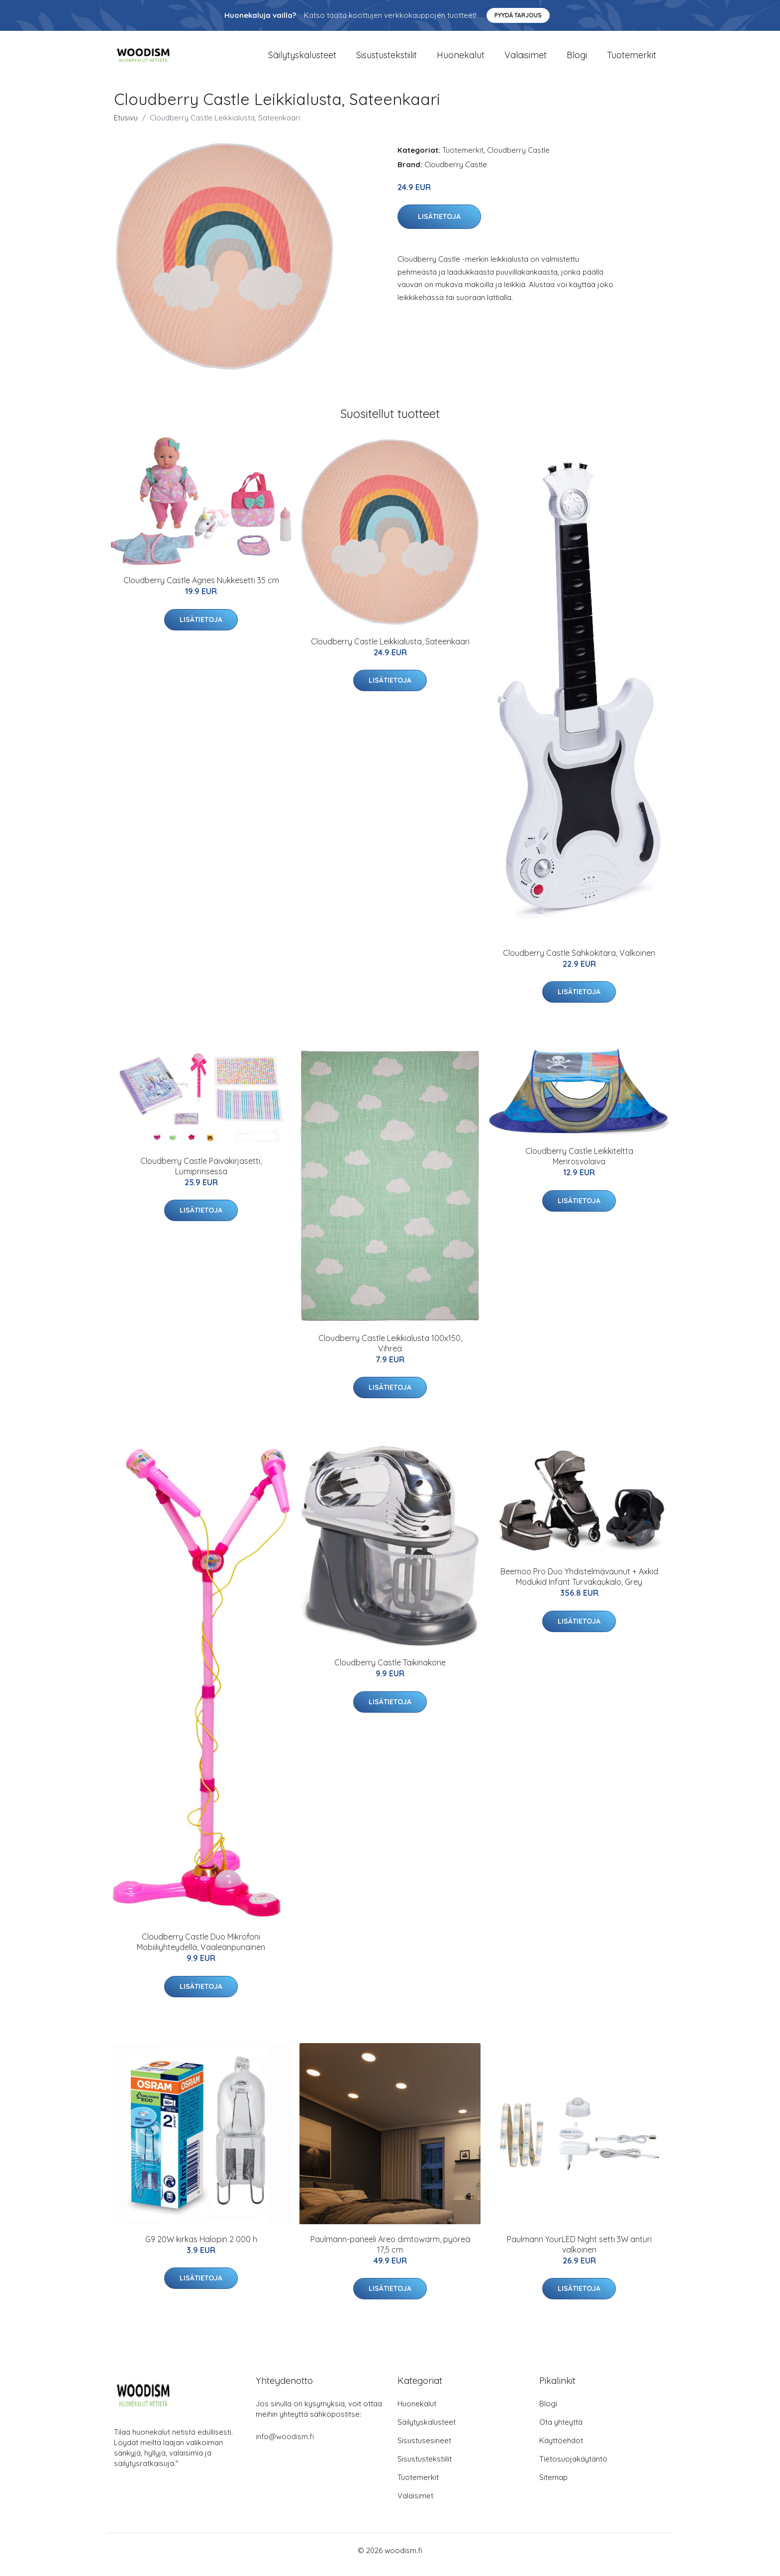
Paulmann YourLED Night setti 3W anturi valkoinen (579, 2253)
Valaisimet (525, 59)
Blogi (577, 59)
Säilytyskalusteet (302, 59)
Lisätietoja (439, 225)
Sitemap (553, 2485)
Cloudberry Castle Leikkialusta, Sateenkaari (390, 650)
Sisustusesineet (424, 2449)
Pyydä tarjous (518, 15)
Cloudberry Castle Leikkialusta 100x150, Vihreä (390, 1351)
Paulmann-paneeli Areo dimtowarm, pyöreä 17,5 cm (390, 2253)
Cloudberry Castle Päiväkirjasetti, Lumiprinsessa (201, 1174)
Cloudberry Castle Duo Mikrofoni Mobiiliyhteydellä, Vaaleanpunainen (201, 1951)
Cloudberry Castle (518, 158)
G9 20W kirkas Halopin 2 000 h (201, 2248)
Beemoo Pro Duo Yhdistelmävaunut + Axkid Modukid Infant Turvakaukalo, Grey (579, 1585)
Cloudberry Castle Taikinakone (390, 1671)
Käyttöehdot (561, 2449)
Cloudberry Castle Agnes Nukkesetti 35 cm (201, 589)
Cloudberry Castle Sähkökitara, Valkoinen (579, 961)
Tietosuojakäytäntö (573, 2467)
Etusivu (126, 126)
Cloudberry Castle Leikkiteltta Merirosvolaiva (579, 1165)
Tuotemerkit (631, 59)
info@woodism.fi (285, 2445)
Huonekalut (461, 59)
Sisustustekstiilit (386, 59)
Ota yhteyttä (561, 2430)
